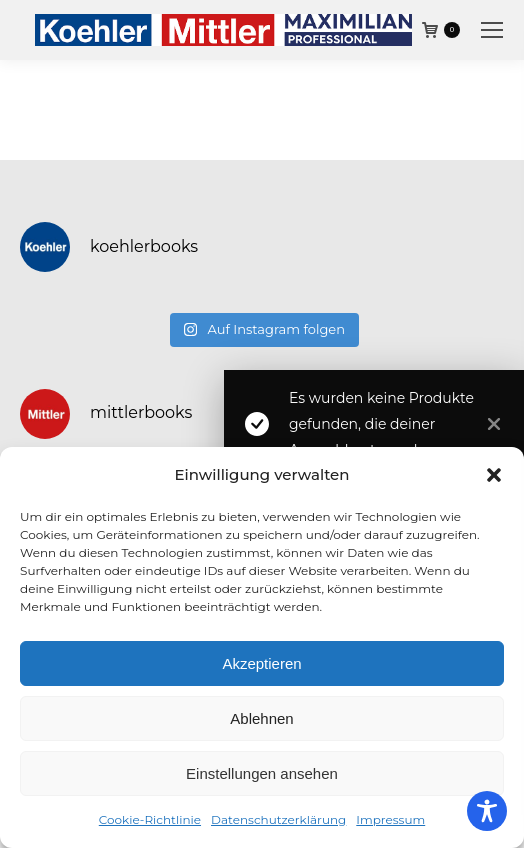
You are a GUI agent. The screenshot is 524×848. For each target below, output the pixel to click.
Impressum (390, 819)
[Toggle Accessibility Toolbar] (487, 811)
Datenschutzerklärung (278, 819)
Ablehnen (261, 718)
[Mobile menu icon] (492, 30)
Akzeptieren (261, 663)
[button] (494, 475)
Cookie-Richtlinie (150, 819)
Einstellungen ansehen (262, 773)
